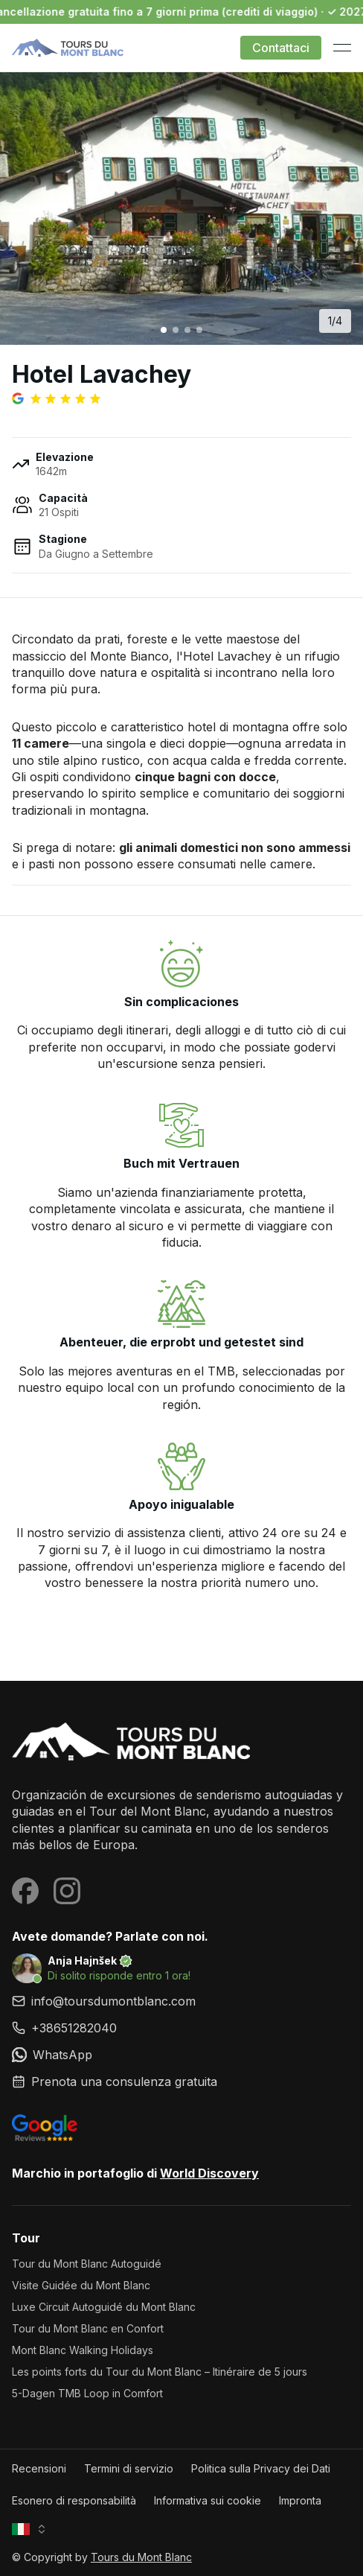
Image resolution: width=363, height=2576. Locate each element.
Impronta (300, 2500)
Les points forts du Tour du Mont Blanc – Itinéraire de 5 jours (159, 2371)
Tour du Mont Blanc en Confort (88, 2328)
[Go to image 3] (187, 330)
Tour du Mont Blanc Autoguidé (86, 2263)
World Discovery (209, 2173)
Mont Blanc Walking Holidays (82, 2350)
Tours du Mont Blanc (141, 2557)
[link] (181, 2028)
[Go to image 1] (164, 330)
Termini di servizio (128, 2468)
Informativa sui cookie (207, 2500)
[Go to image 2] (176, 330)
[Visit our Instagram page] (67, 1890)
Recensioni (39, 2468)
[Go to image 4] (199, 330)
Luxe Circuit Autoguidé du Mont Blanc (104, 2306)
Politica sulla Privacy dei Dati (260, 2468)
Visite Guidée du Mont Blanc (81, 2285)
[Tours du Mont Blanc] (181, 1743)
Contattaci (280, 47)
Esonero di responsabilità (74, 2500)
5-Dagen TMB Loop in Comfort (87, 2393)
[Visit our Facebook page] (25, 1890)
